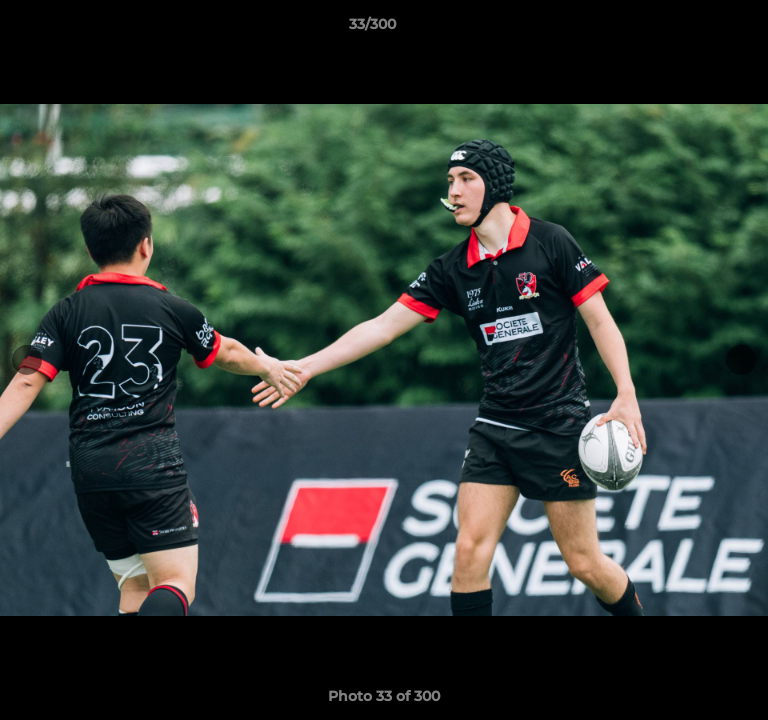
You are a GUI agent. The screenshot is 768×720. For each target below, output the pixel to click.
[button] (696, 29)
